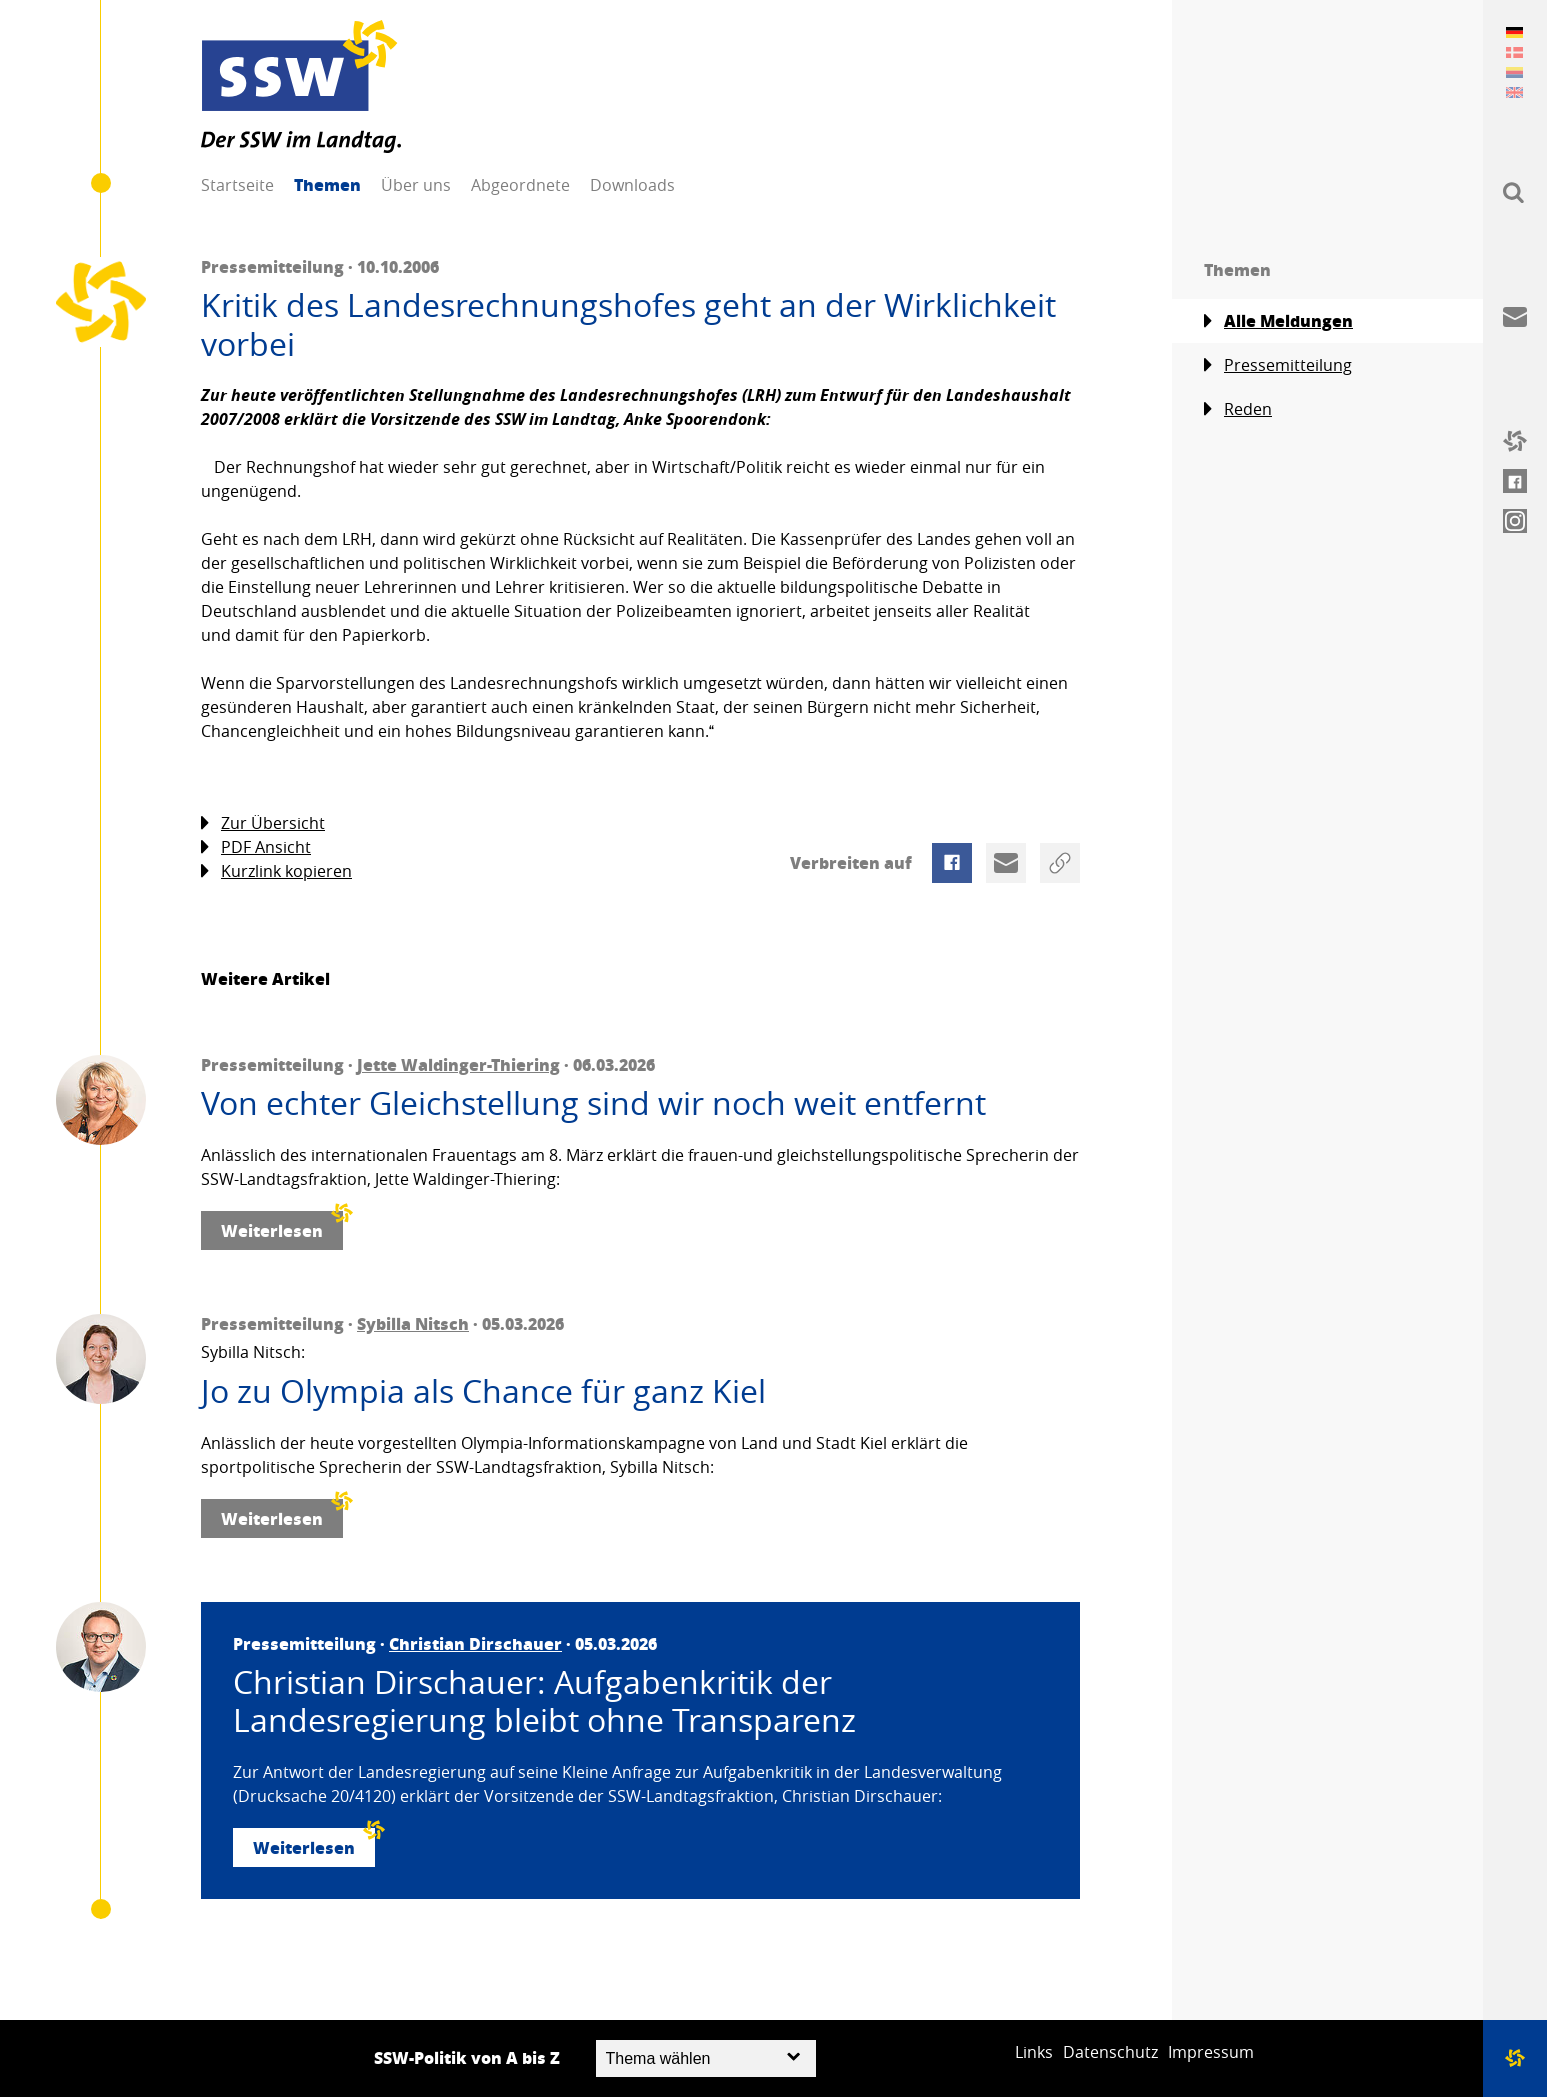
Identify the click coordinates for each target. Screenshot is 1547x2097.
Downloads (632, 185)
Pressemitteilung (1278, 365)
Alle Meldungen (1278, 321)
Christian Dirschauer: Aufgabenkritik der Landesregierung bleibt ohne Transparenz (544, 1701)
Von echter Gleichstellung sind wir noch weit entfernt (593, 1103)
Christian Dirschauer (475, 1643)
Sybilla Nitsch (413, 1323)
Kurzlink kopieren (276, 871)
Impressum (1211, 2052)
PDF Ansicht (256, 847)
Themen (327, 184)
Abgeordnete (520, 185)
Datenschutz (1110, 2052)
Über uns (416, 185)
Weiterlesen (282, 1226)
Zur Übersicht (263, 823)
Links (1034, 2052)
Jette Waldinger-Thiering (458, 1064)
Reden (1238, 409)
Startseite (237, 185)
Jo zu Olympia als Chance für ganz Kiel (483, 1391)
